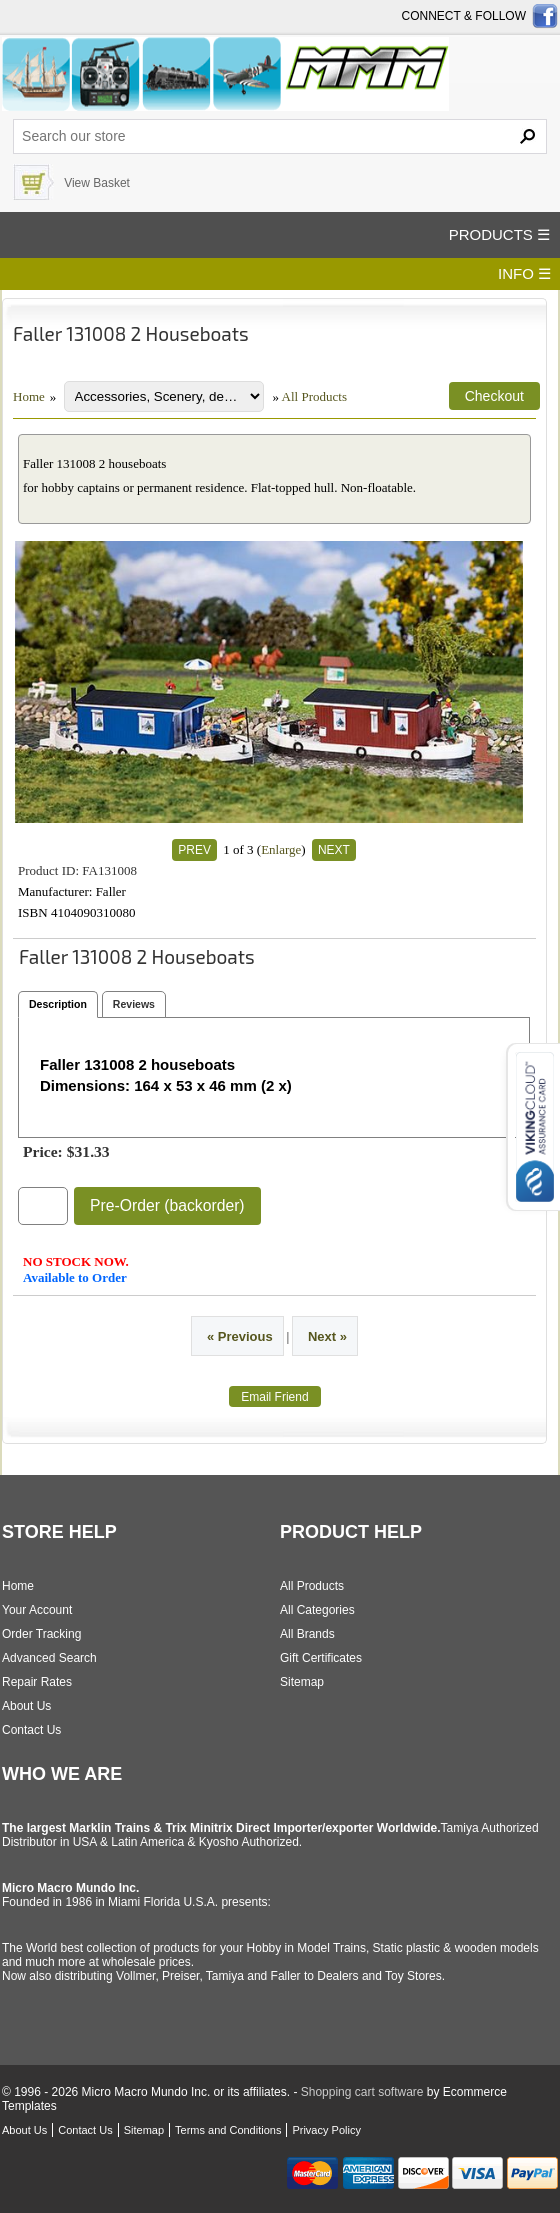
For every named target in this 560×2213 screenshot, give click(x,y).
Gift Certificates (321, 1658)
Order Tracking (41, 1634)
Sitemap (302, 1682)
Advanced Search (49, 1658)
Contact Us (31, 1730)
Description (58, 1004)
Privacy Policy (326, 2130)
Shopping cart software (362, 2092)
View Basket (97, 183)
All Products (314, 396)
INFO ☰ (524, 273)
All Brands (307, 1634)
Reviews (134, 1004)
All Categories (317, 1610)
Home (29, 396)
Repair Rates (37, 1682)
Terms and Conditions (228, 2130)
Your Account (37, 1610)
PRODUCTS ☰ (499, 234)
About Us (26, 1706)
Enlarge (281, 849)
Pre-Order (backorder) (167, 1205)
